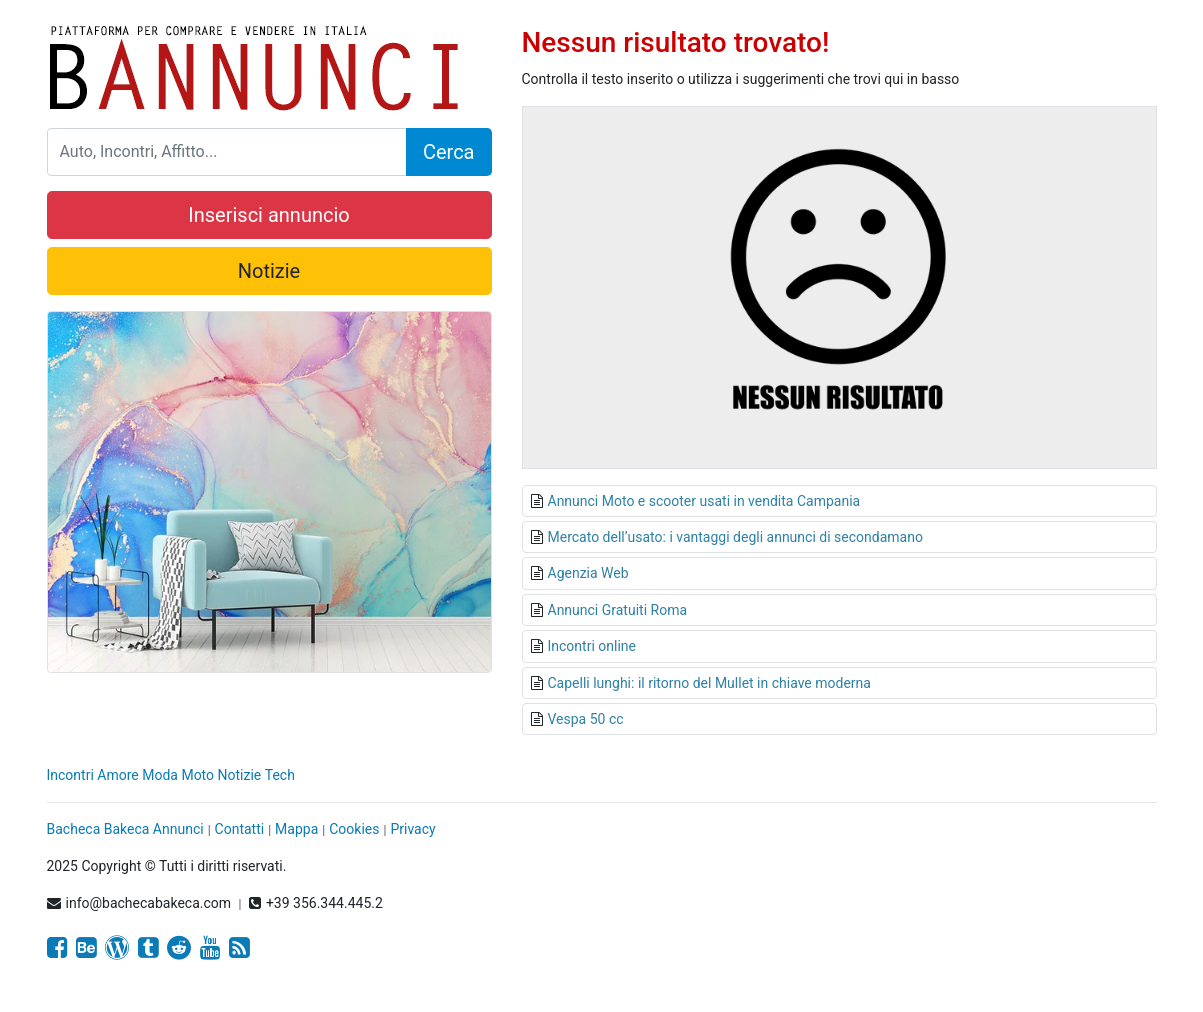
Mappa (296, 829)
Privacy (412, 829)
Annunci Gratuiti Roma (618, 610)
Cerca (449, 152)
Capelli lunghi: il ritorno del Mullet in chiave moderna (709, 683)
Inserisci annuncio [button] (268, 215)
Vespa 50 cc (586, 719)
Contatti (240, 829)
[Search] (227, 152)
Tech (280, 775)
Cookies (354, 829)
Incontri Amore (93, 775)
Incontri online (592, 646)
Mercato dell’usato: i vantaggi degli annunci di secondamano (735, 537)
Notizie (240, 775)
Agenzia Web (588, 573)
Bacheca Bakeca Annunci (125, 829)
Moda (160, 775)
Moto (197, 775)
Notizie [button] (269, 271)
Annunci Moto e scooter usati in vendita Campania (704, 501)
